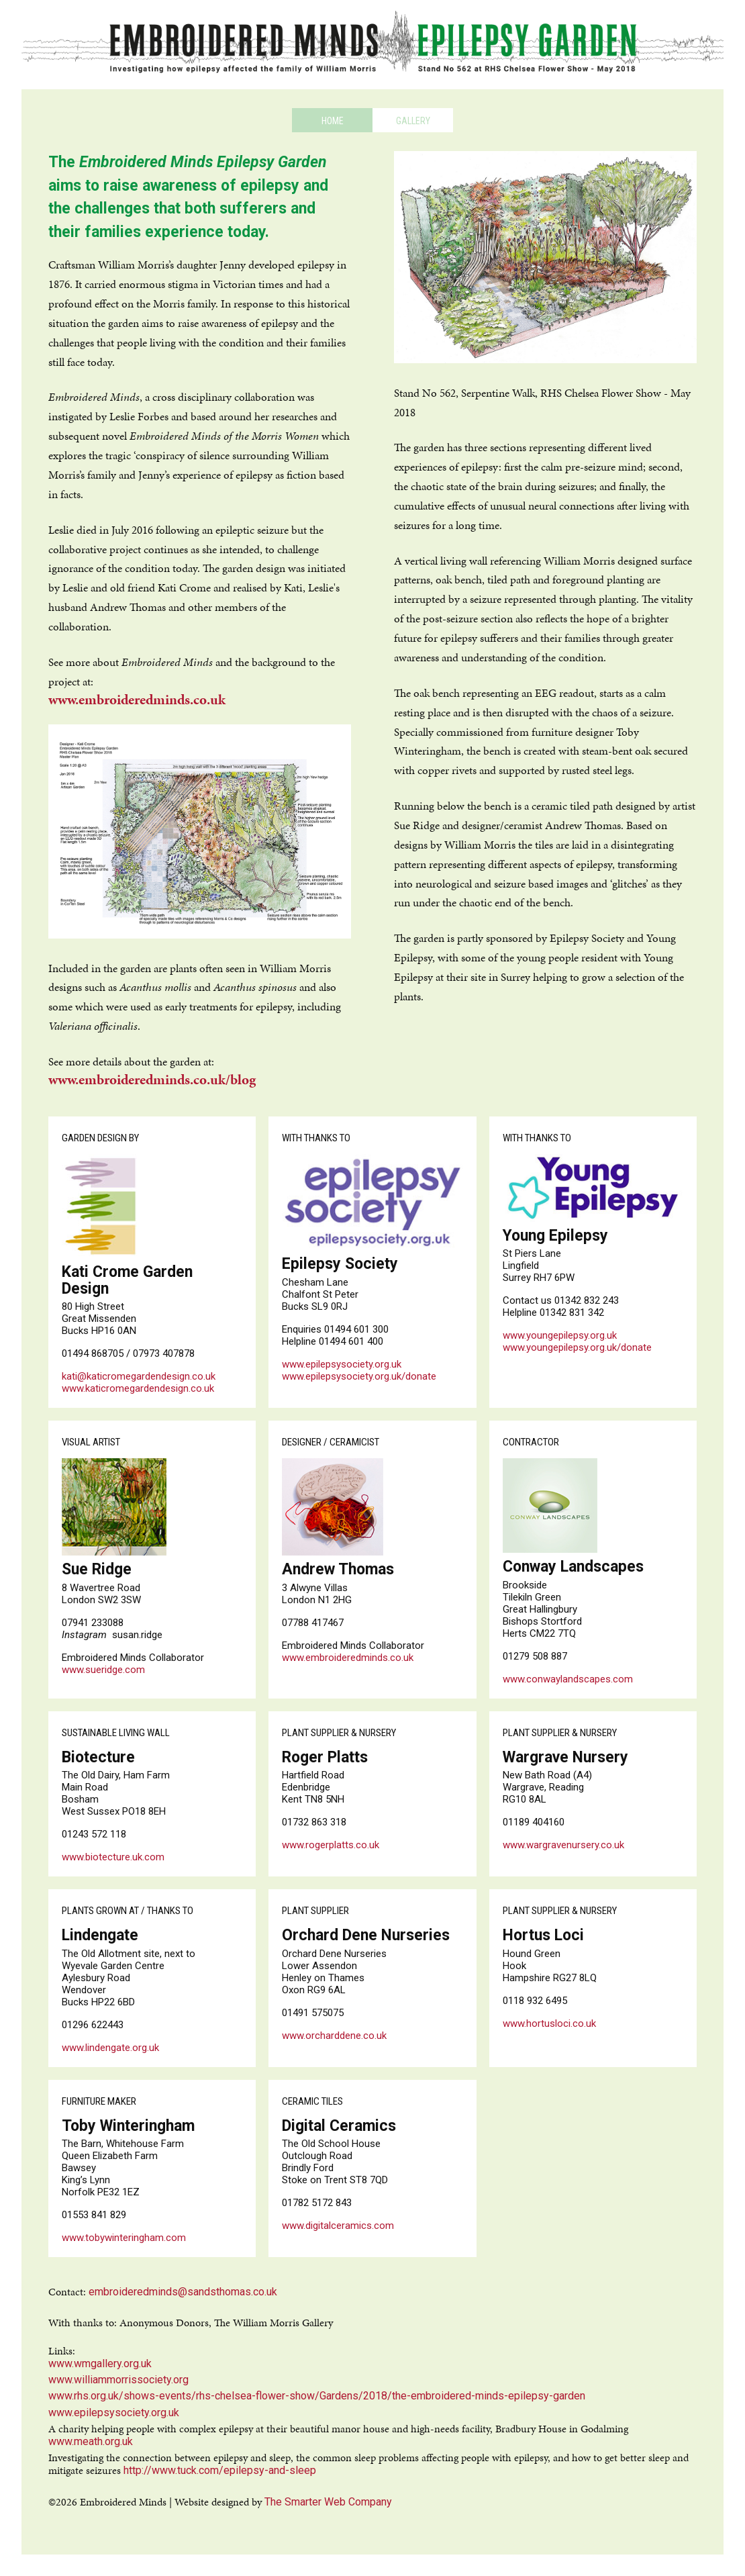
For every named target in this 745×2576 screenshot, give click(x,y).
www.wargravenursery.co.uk (563, 1845)
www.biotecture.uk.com (113, 1857)
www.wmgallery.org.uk (100, 2363)
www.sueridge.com (103, 1670)
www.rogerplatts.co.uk (330, 1845)
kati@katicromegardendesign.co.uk (138, 1376)
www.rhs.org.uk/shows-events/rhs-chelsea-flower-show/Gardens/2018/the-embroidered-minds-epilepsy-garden (316, 2395)
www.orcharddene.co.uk (334, 2036)
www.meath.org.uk (90, 2441)
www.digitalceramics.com (338, 2226)
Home (332, 120)
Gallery (413, 120)
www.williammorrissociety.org (118, 2379)
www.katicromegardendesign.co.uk (138, 1388)
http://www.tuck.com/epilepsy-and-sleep (219, 2470)
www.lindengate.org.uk (110, 2048)
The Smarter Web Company (328, 2501)
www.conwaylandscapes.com (568, 1679)
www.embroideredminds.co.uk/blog (152, 1079)
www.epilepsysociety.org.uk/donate (359, 1376)
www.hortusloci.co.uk (549, 2023)
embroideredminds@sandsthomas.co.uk (183, 2291)
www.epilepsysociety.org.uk (341, 1364)
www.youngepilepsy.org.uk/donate (577, 1347)
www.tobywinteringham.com (124, 2238)
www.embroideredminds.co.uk (137, 699)
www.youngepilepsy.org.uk (560, 1335)
